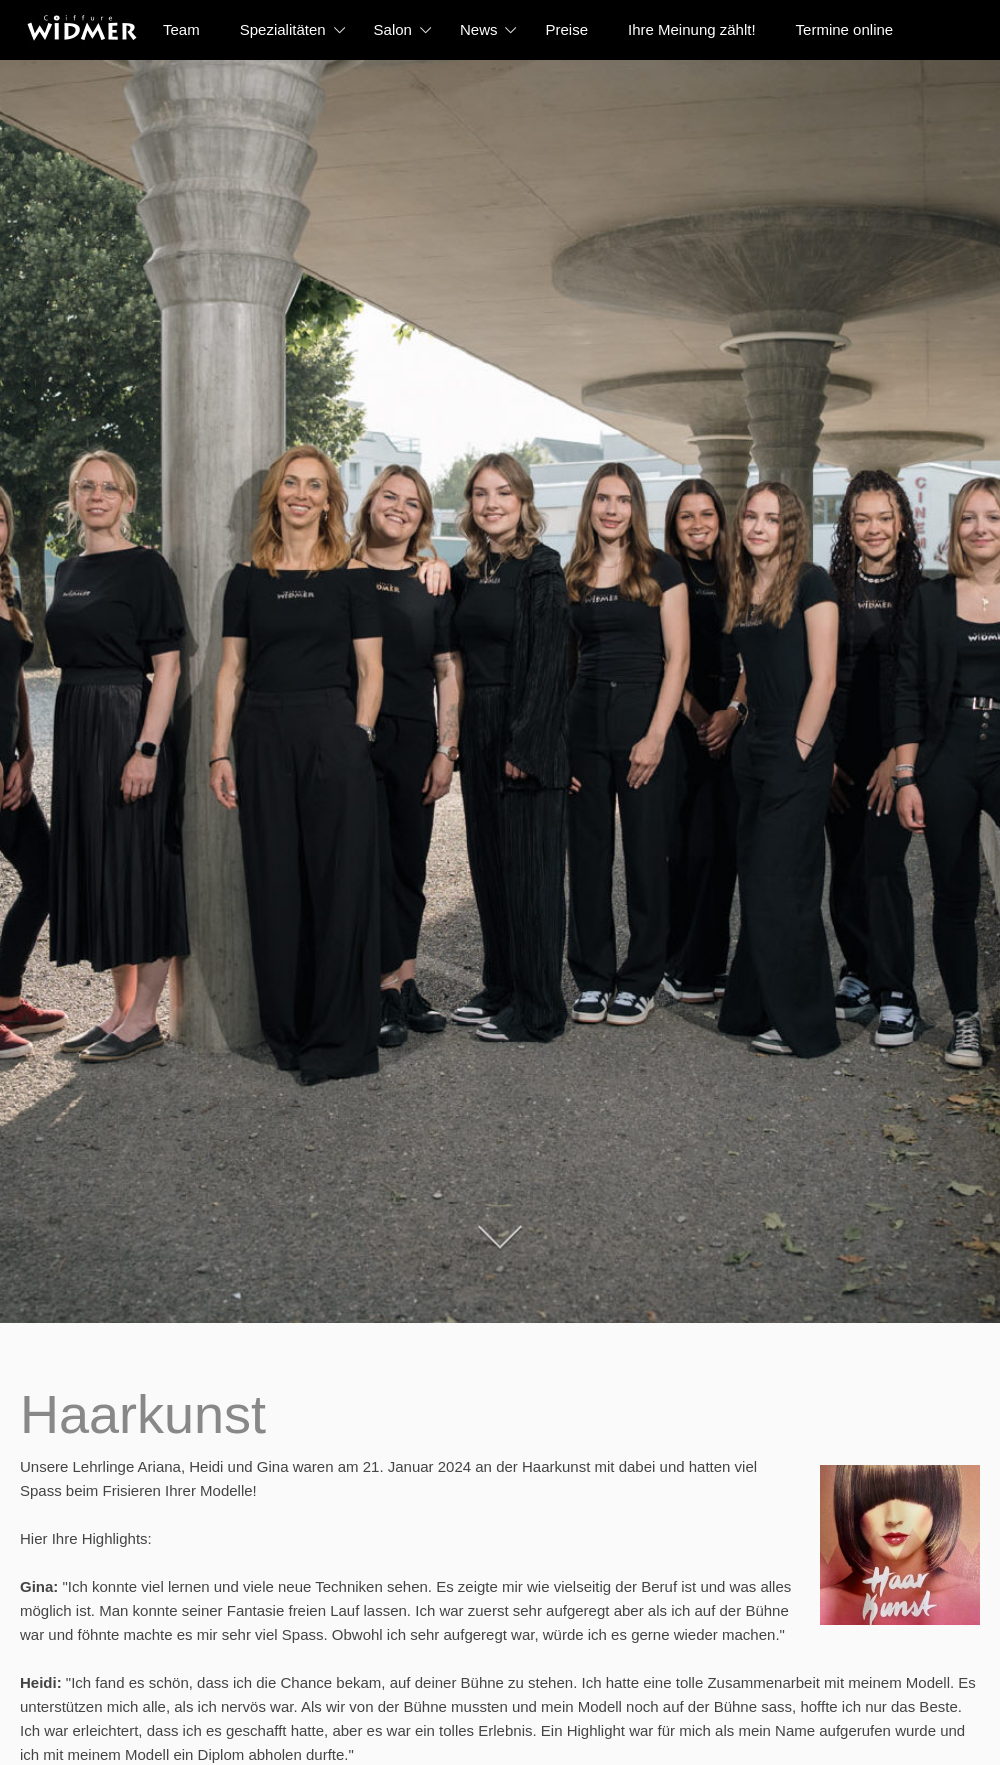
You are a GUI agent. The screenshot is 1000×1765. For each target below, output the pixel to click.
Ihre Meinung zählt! (692, 29)
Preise (566, 29)
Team (181, 29)
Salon (393, 29)
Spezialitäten (283, 29)
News (479, 29)
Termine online (845, 29)
